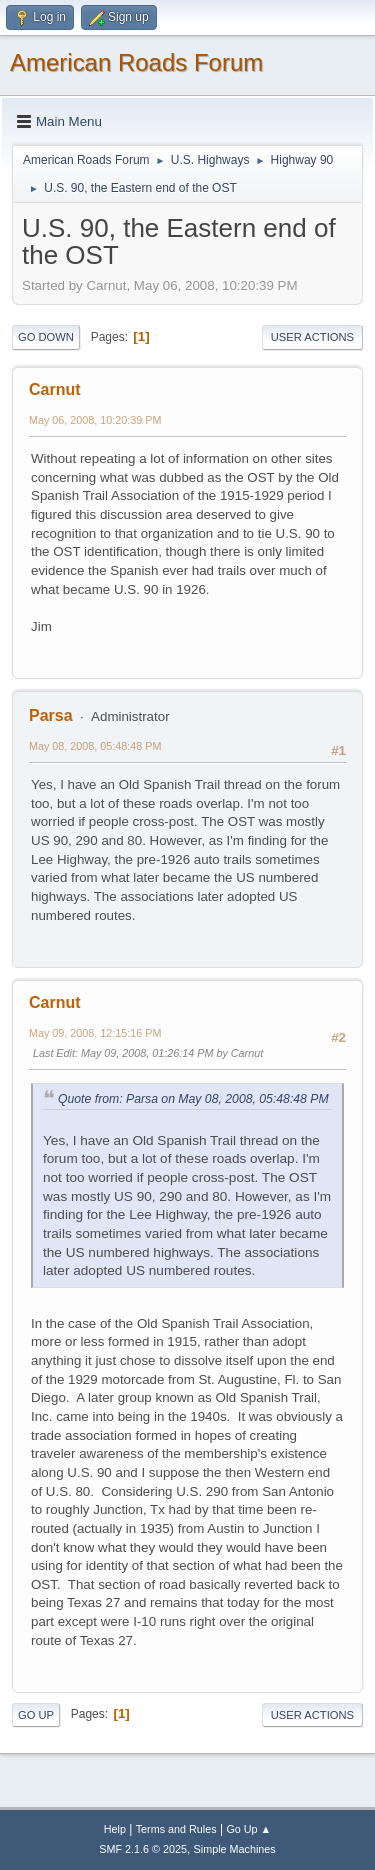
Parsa (51, 715)
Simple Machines (235, 1849)
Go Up (36, 1715)
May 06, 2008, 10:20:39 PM (95, 420)
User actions (312, 337)
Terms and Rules (176, 1829)
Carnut (55, 389)
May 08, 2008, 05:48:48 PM (95, 746)
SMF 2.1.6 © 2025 (143, 1849)
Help (115, 1829)
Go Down (46, 337)
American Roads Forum (136, 62)
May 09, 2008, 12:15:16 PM (95, 1033)
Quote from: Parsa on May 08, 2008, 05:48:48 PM (193, 1099)
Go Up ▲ (248, 1829)
